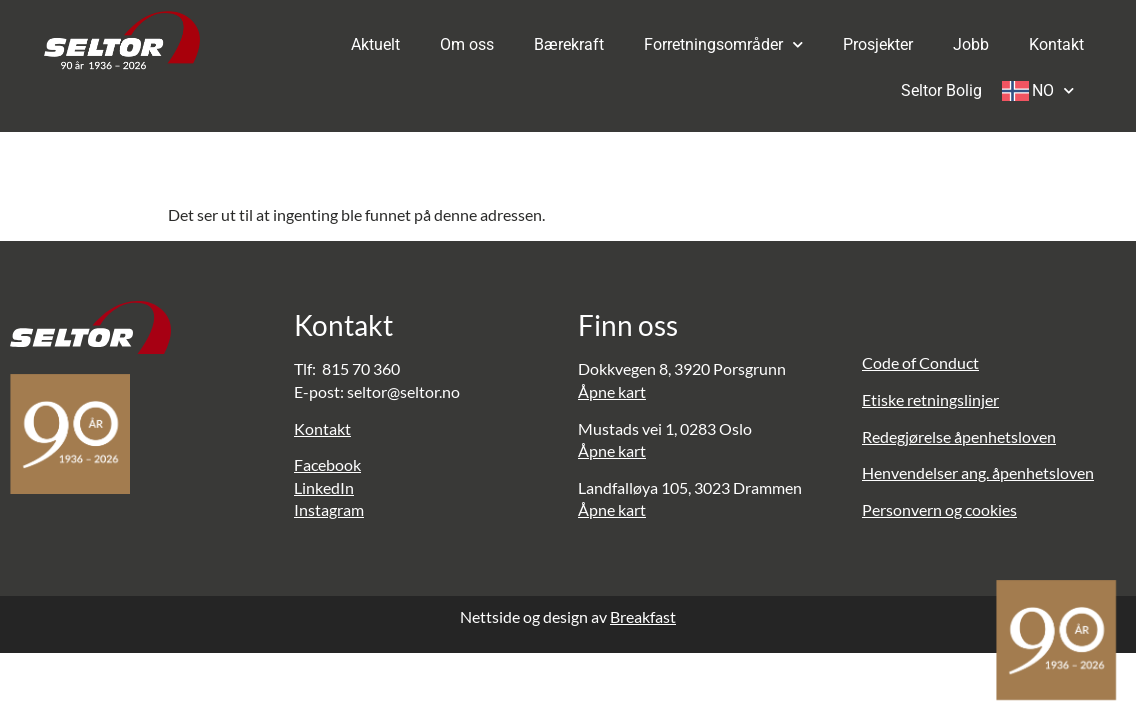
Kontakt (1056, 44)
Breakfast (643, 616)
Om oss (467, 44)
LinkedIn (324, 487)
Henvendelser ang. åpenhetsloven (978, 472)
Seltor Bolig (941, 90)
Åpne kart (612, 391)
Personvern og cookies (939, 509)
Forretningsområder (723, 44)
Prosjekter (878, 44)
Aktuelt (375, 44)
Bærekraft (569, 44)
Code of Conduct (920, 362)
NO (1053, 90)
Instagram (329, 509)
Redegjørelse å (912, 436)
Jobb (971, 44)
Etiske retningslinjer (930, 399)
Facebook (327, 464)
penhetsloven (1009, 436)
